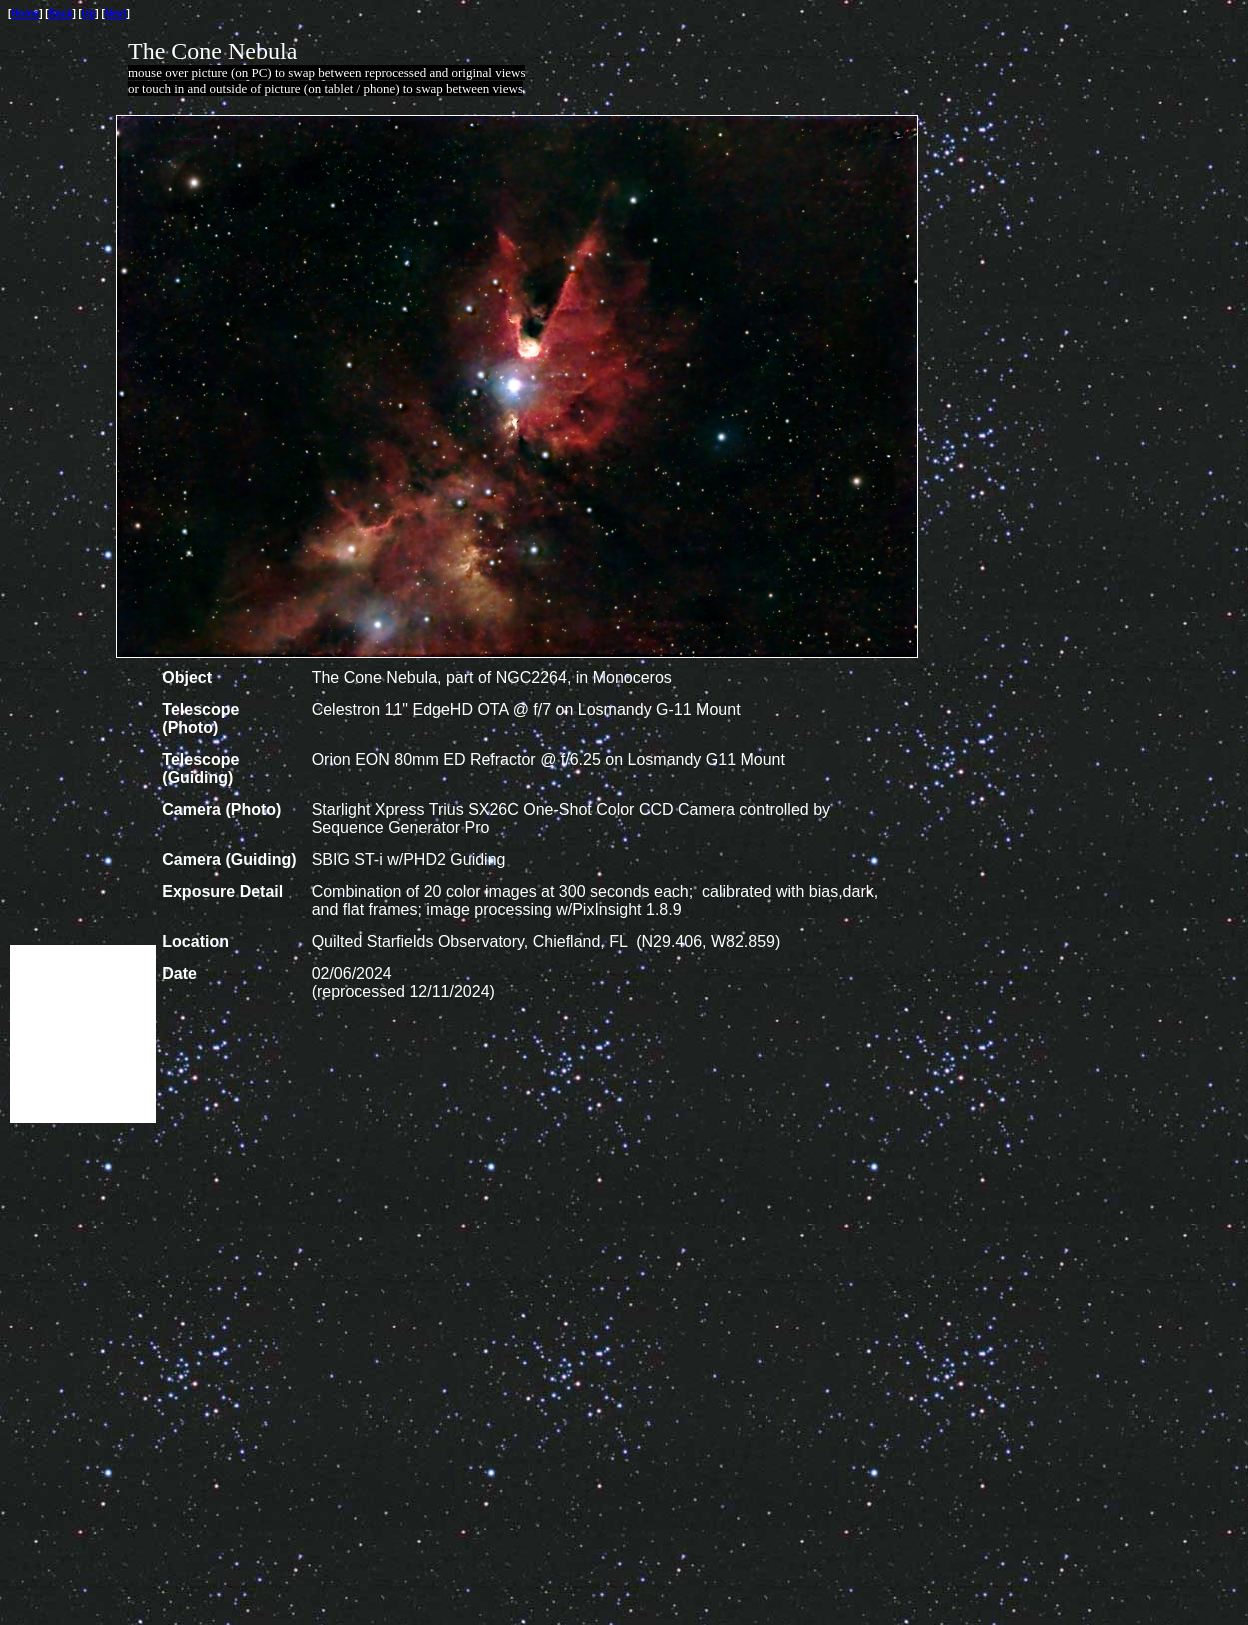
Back (61, 13)
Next (116, 13)
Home (25, 13)
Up (88, 13)
